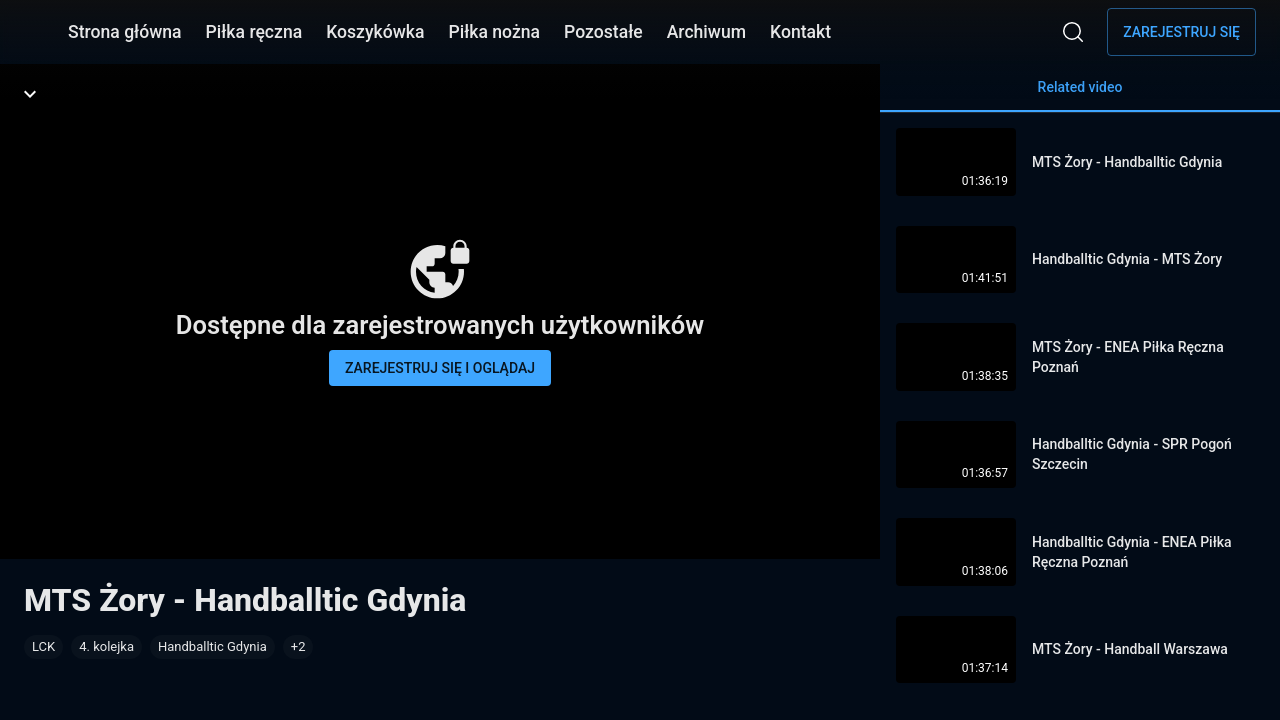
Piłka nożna (494, 32)
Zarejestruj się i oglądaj (440, 368)
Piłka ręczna (254, 32)
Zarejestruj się (1181, 32)
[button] (298, 647)
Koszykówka (375, 32)
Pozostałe (603, 32)
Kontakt (800, 32)
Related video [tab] (1080, 95)
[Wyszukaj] (1073, 32)
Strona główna (125, 32)
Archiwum (706, 32)
